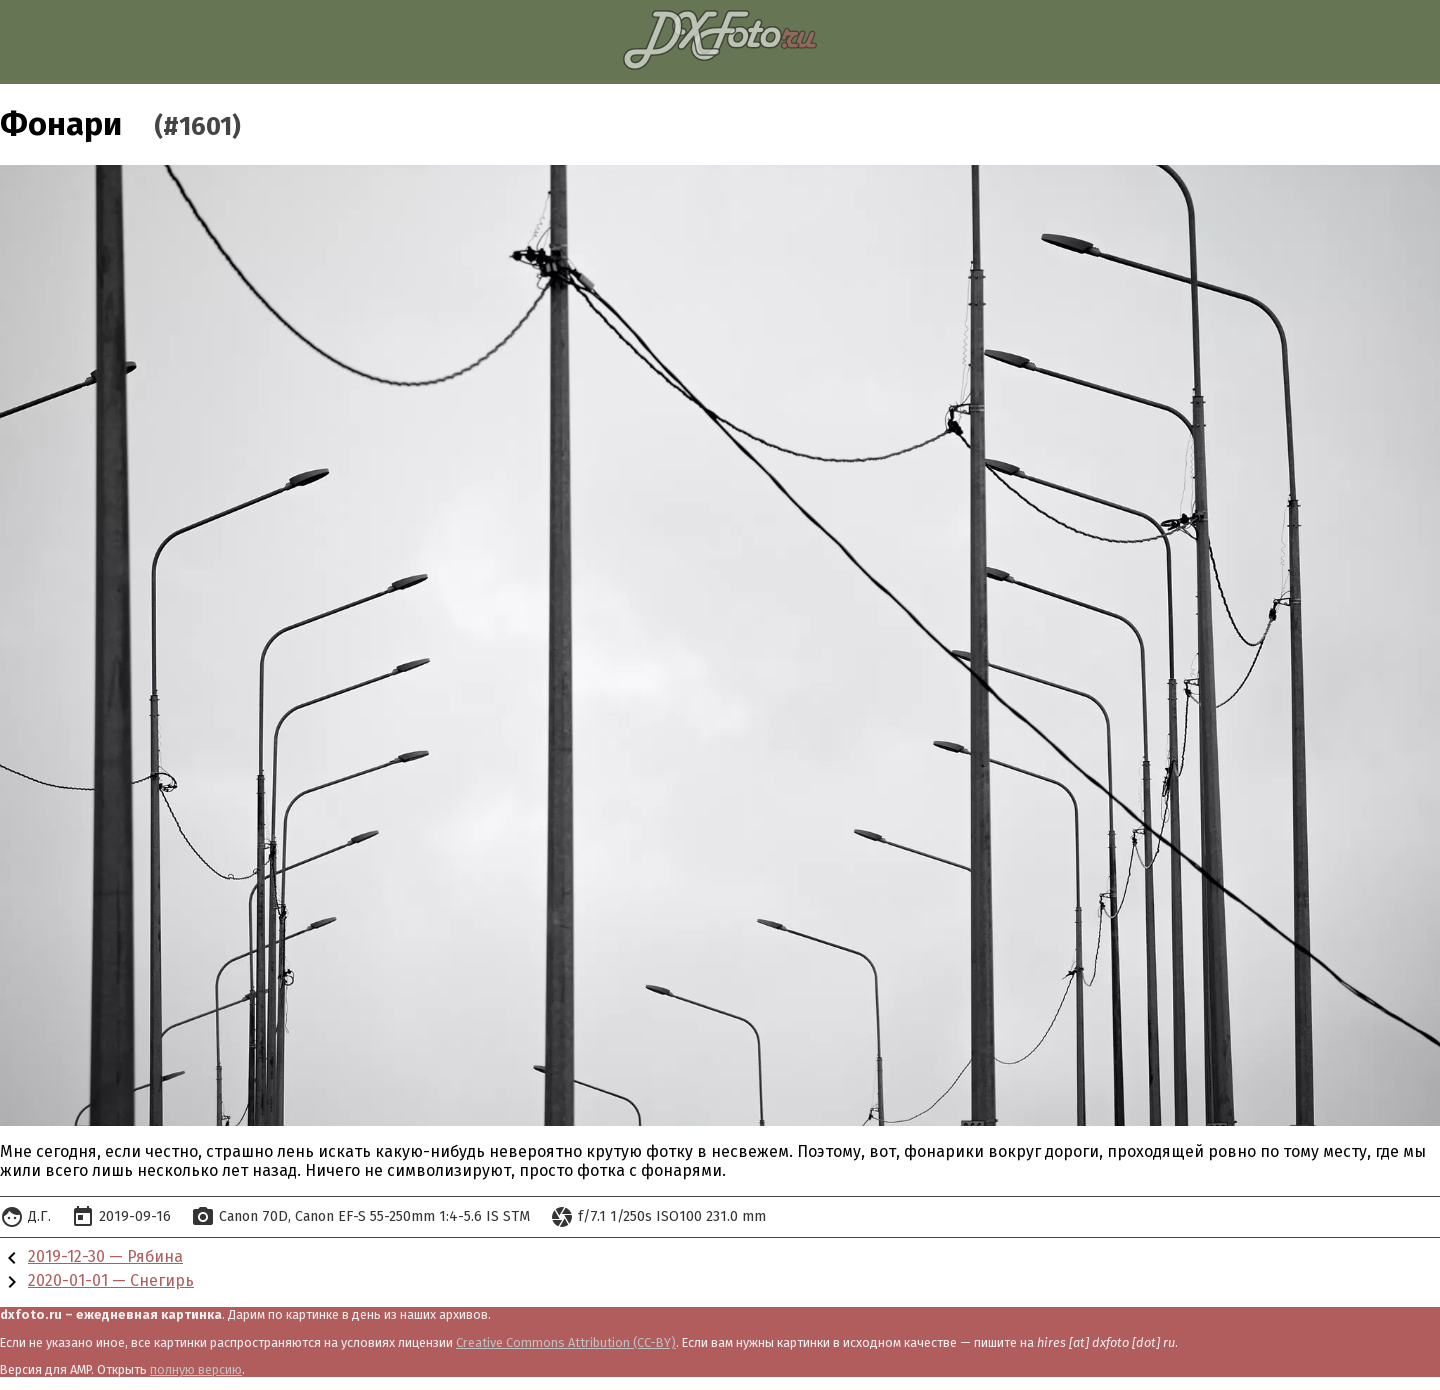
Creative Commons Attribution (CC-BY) (566, 1342)
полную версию (196, 1369)
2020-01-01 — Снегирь (111, 1280)
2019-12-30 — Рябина (105, 1256)
